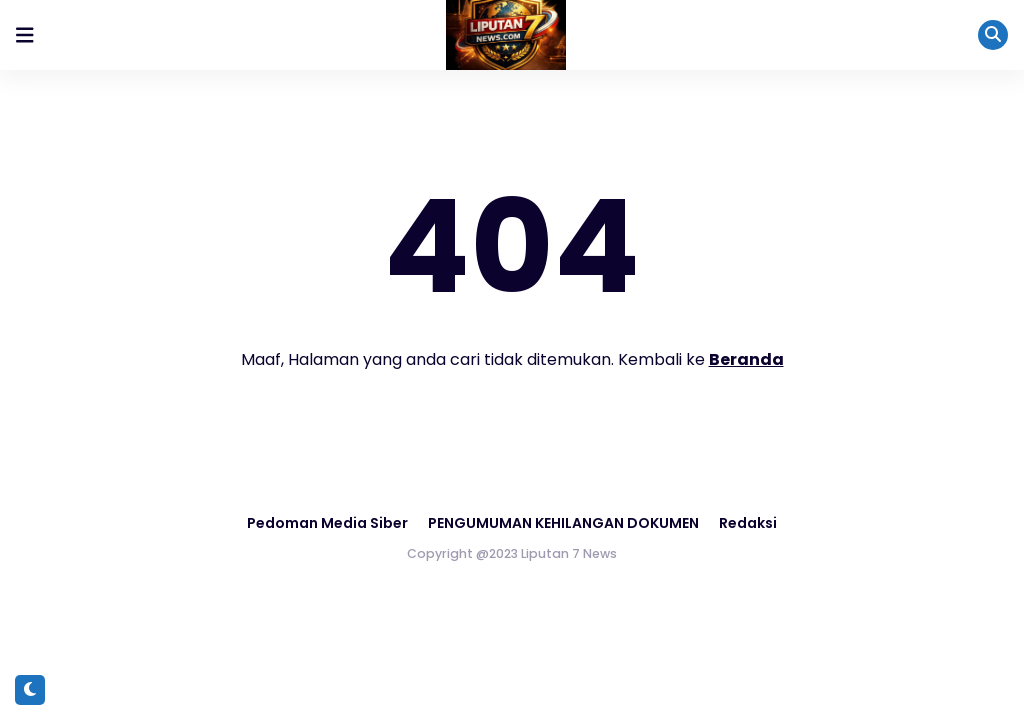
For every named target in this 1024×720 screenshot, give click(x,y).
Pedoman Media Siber (327, 523)
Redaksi (748, 523)
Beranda (746, 359)
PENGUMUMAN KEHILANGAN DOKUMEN (563, 523)
